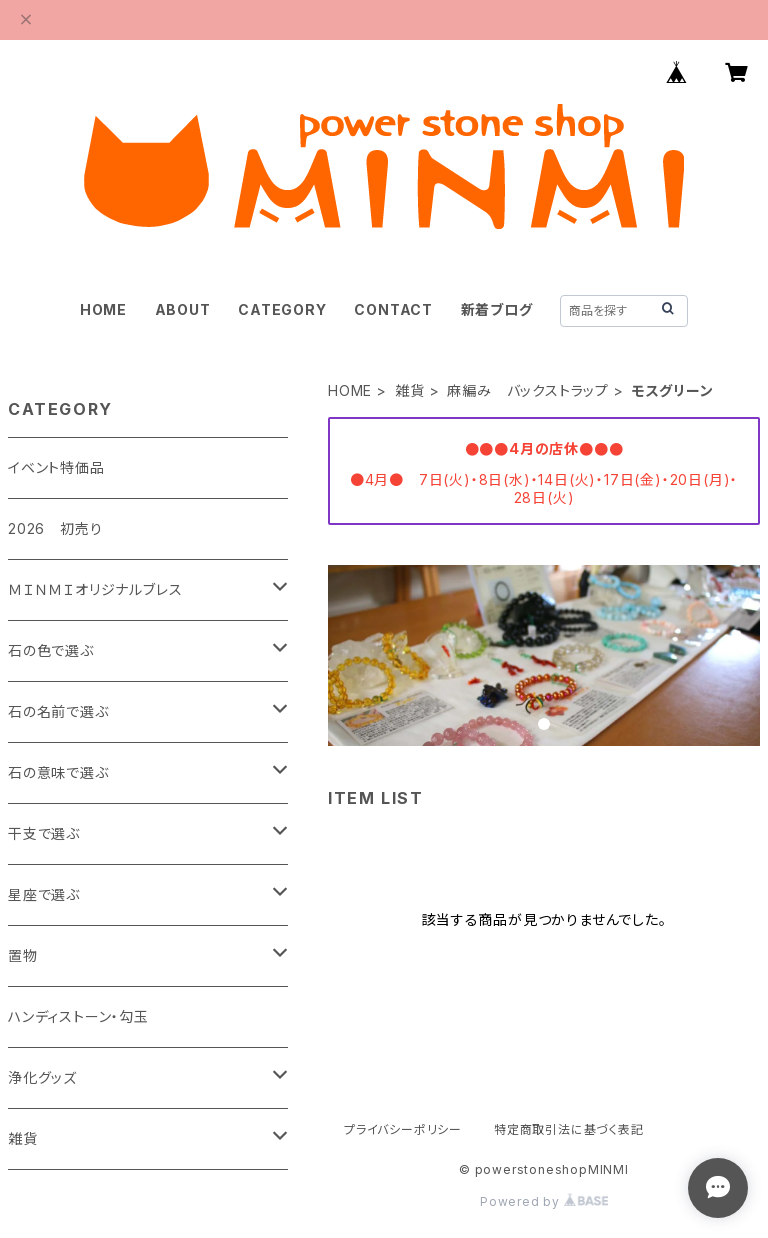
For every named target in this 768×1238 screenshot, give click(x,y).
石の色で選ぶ (51, 650)
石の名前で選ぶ (58, 711)
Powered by (544, 1201)
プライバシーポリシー (403, 1129)
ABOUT (183, 309)
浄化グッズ (42, 1077)
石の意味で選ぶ (58, 772)
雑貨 (410, 390)
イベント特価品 (56, 467)
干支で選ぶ (44, 833)
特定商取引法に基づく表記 (569, 1129)
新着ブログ (497, 309)
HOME (103, 309)
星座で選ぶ (44, 894)
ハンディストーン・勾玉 (78, 1016)
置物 (23, 955)
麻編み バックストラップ (528, 390)
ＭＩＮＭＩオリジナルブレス (95, 589)
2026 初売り (55, 528)
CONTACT (393, 309)
